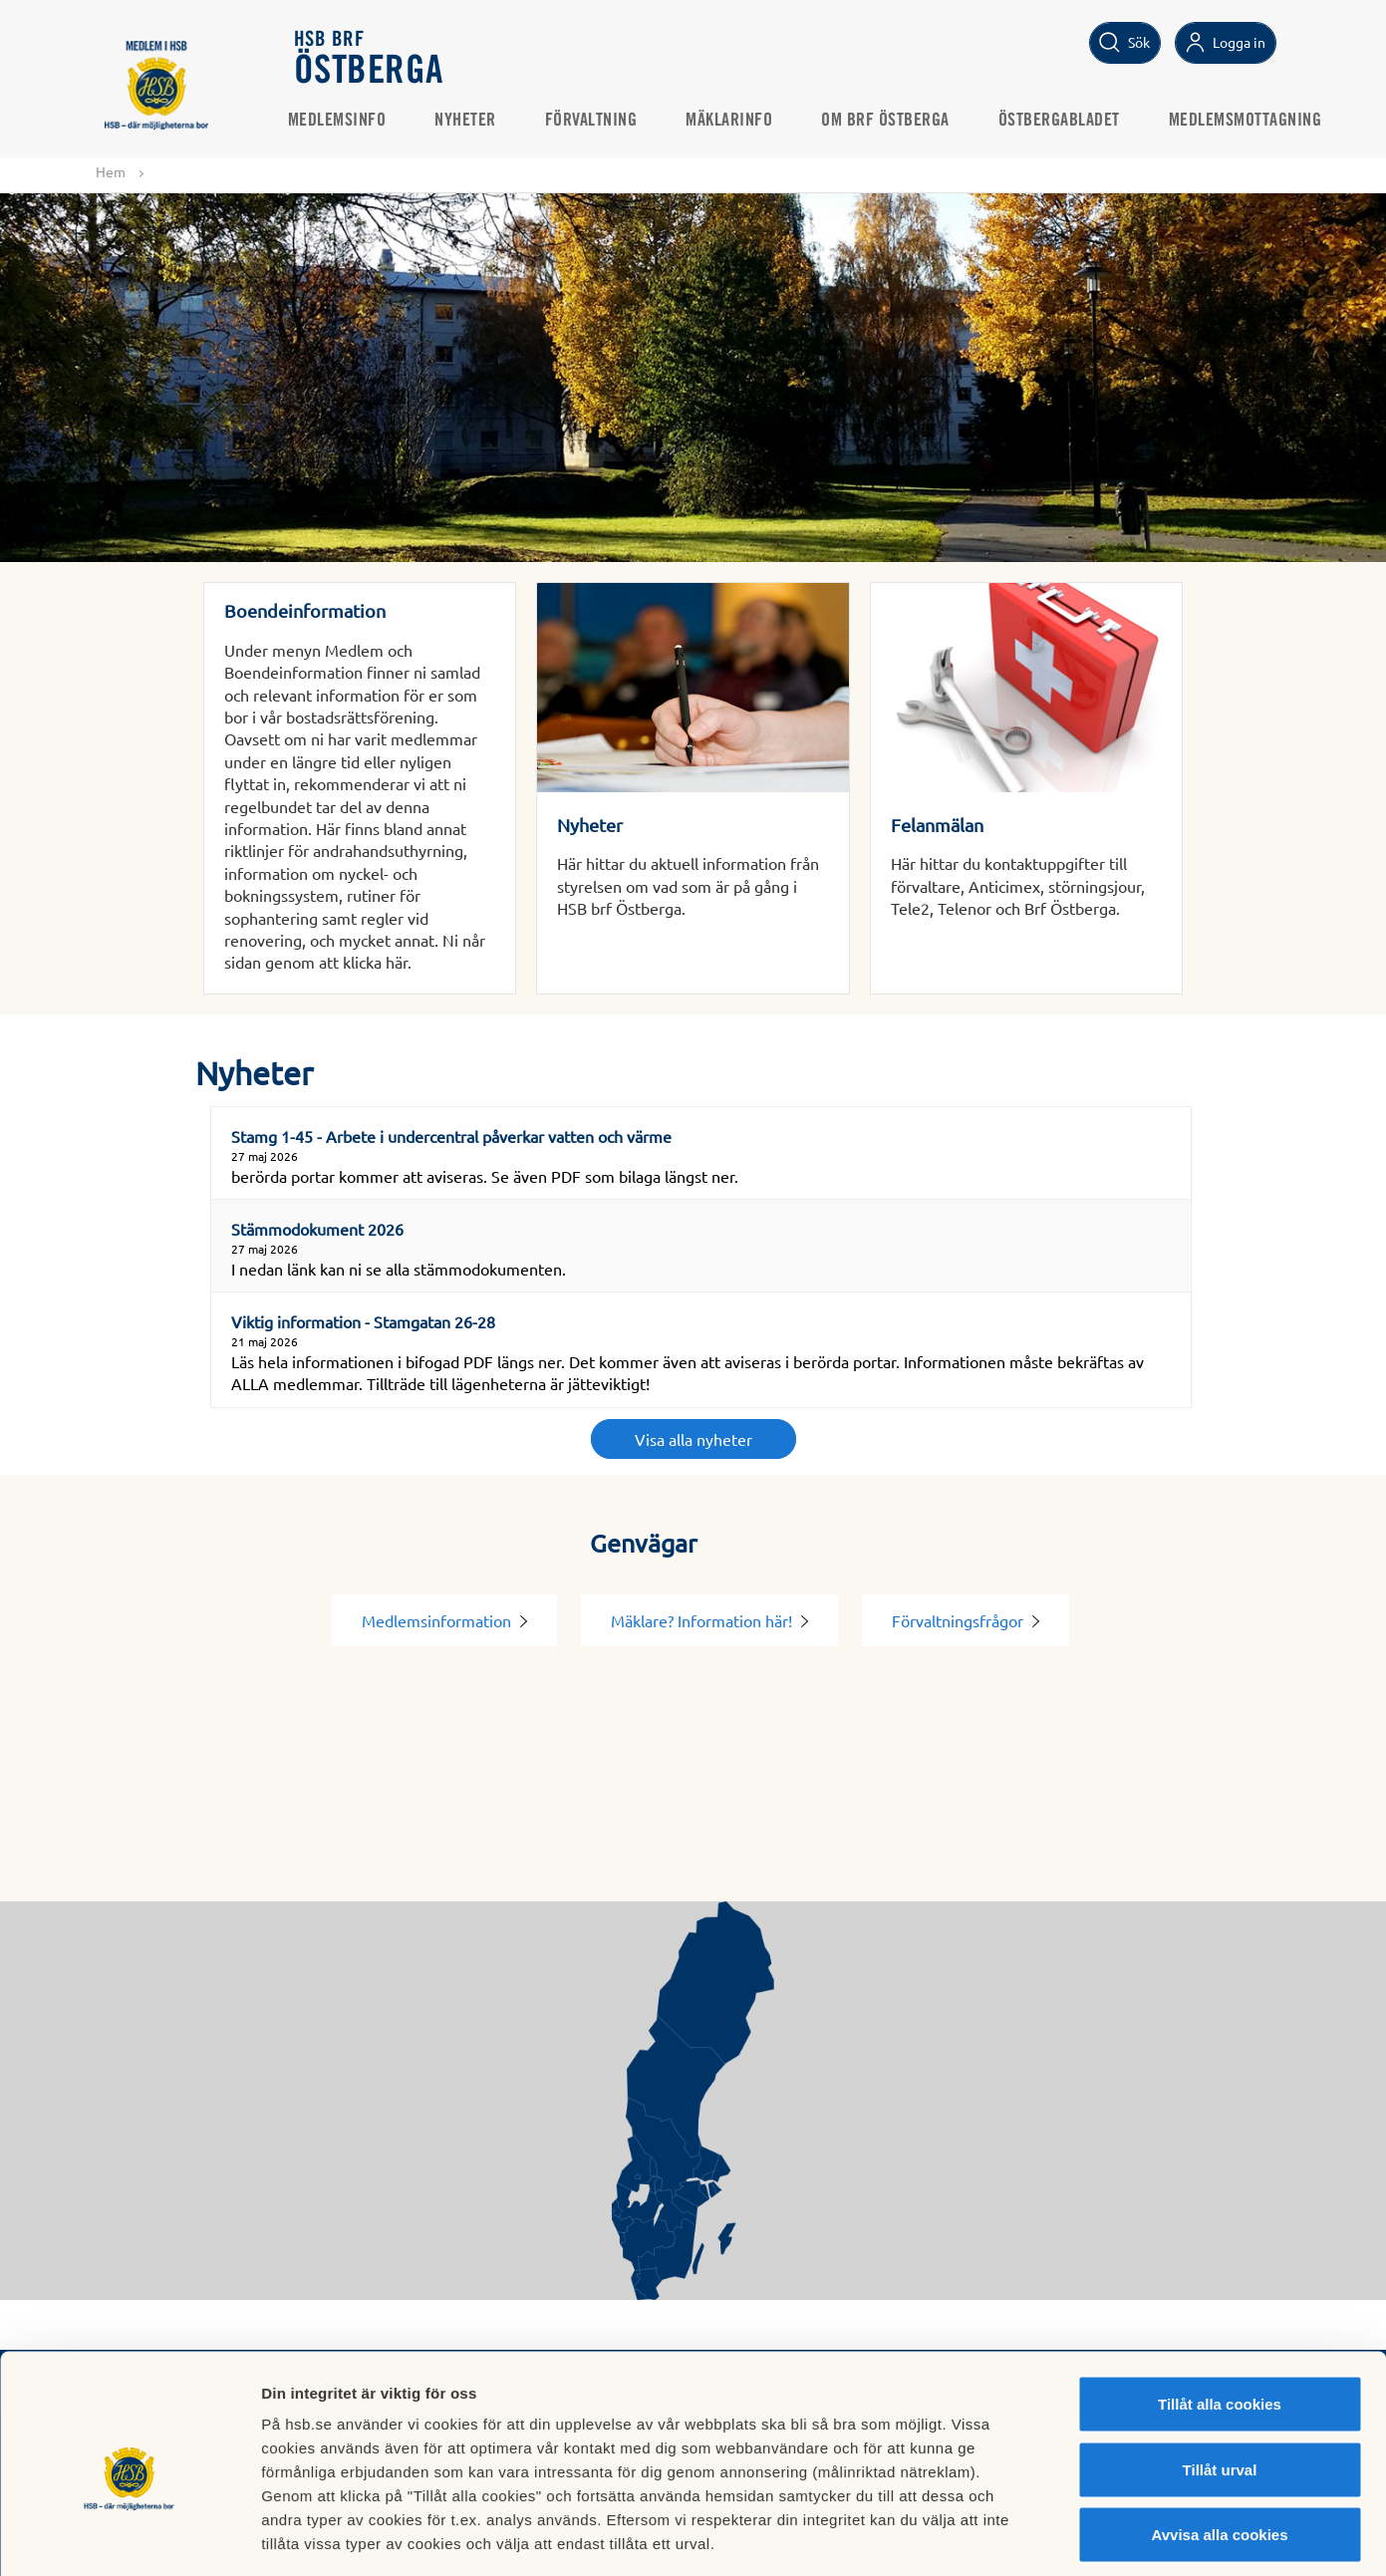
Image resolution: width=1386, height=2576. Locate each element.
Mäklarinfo (736, 121)
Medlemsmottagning (1252, 121)
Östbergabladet (1066, 121)
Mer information (1059, 2536)
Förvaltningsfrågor (965, 1620)
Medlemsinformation (444, 1620)
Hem (111, 171)
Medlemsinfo (344, 121)
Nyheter (472, 121)
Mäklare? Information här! (709, 1620)
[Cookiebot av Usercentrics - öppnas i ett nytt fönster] (129, 2537)
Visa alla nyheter (693, 1439)
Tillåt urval (1220, 2380)
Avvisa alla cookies (1219, 2444)
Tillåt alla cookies (1219, 2314)
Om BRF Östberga (892, 121)
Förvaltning (598, 121)
